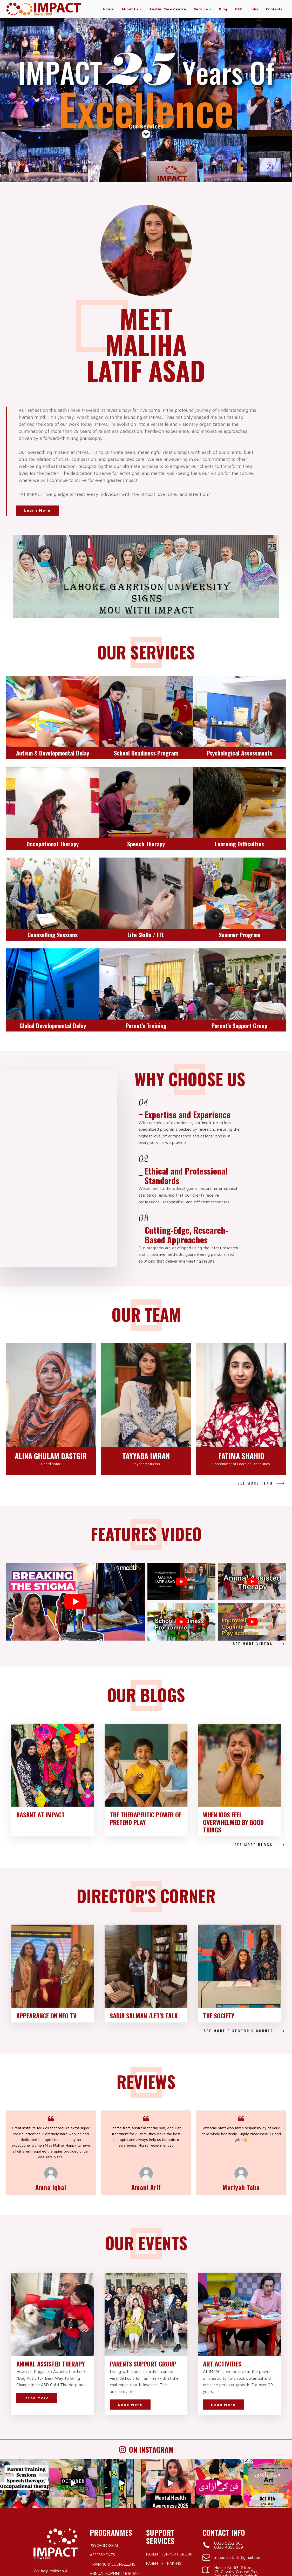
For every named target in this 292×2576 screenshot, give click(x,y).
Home (108, 9)
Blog (223, 9)
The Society (218, 1919)
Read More (36, 2301)
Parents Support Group (143, 2267)
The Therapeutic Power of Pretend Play (145, 1722)
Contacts (274, 9)
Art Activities (222, 2267)
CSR (238, 9)
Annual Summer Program (114, 2477)
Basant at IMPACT (40, 1718)
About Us (129, 9)
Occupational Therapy (112, 2514)
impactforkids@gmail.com (237, 2461)
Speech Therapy (105, 2524)
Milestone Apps (243, 2562)
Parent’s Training (163, 2467)
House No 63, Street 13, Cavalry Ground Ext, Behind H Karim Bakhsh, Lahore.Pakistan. (236, 2479)
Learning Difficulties (110, 2505)
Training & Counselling (112, 2468)
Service (201, 9)
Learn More (38, 414)
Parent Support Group (169, 2458)
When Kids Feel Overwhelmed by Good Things (233, 1726)
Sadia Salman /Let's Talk (144, 1919)
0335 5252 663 (228, 2447)
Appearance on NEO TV (46, 1919)
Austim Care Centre (167, 9)
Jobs (254, 9)
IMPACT (56, 2562)
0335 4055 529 (228, 2451)
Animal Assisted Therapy (50, 2267)
